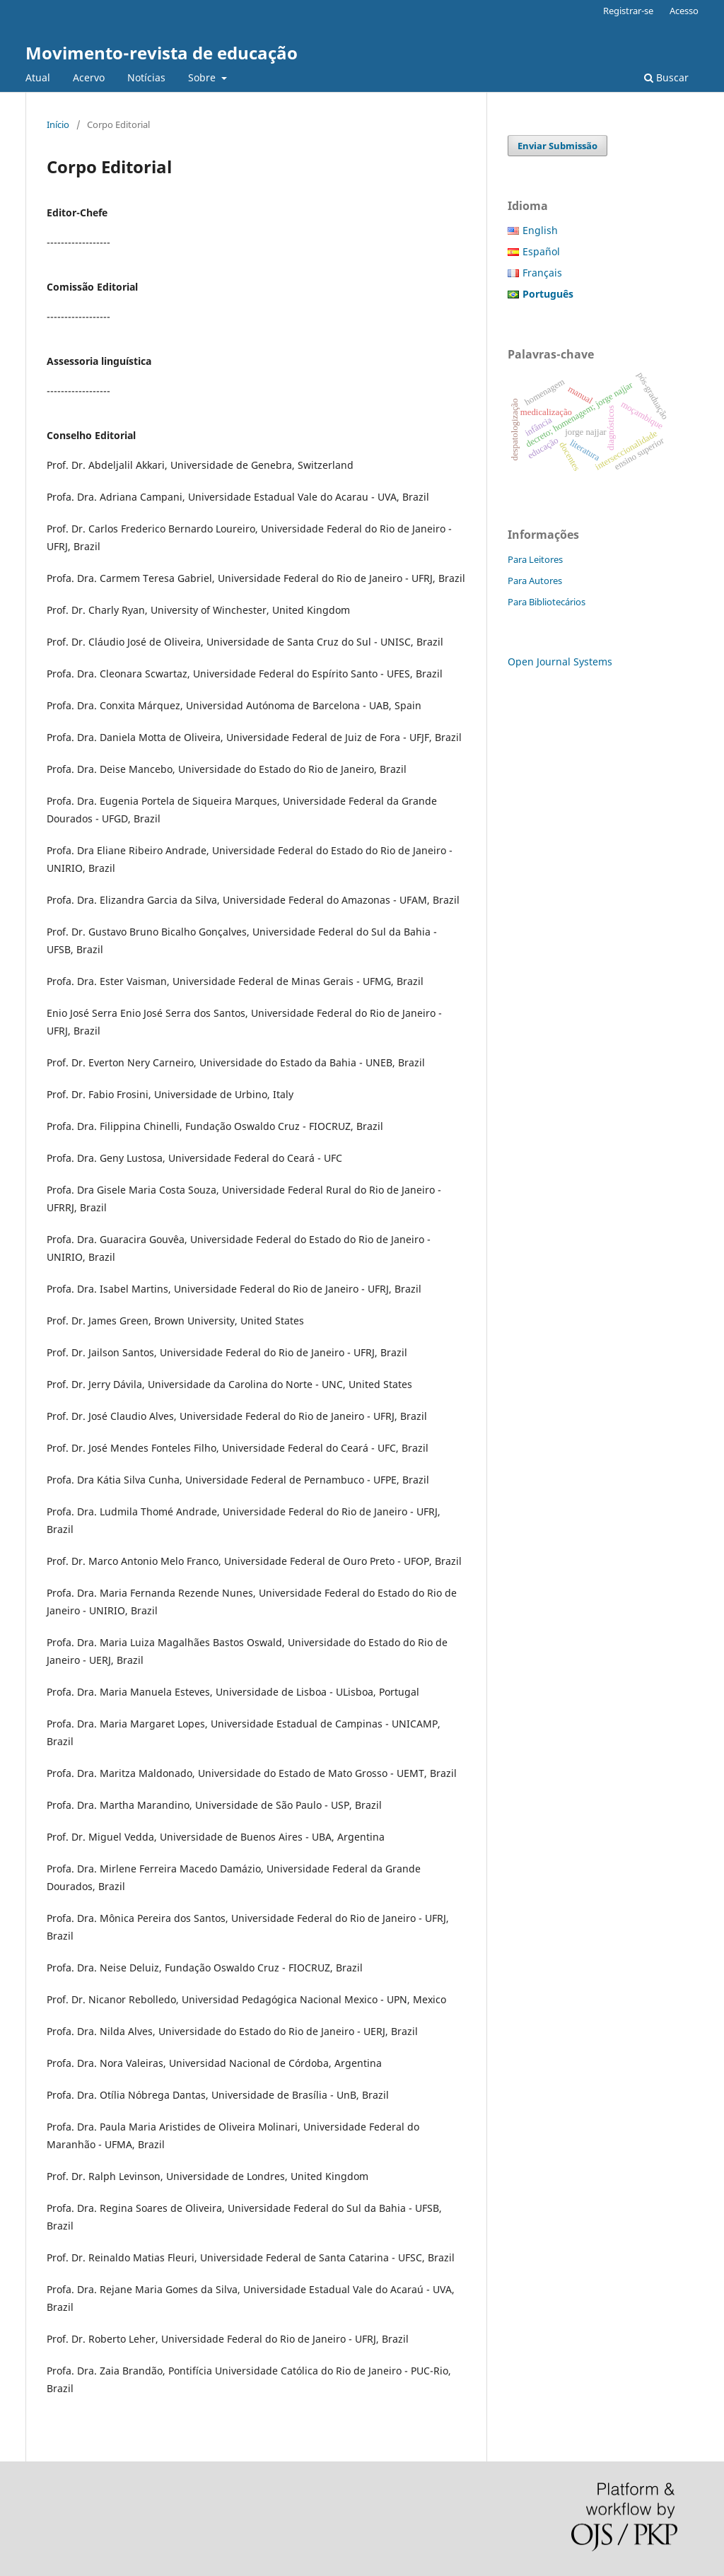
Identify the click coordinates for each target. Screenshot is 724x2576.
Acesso (684, 10)
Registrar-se (628, 10)
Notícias (146, 77)
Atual (37, 77)
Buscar (666, 77)
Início (58, 124)
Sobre (203, 77)
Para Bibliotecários (546, 601)
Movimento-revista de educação (161, 52)
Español (541, 251)
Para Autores (535, 580)
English (540, 230)
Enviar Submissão (557, 145)
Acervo (89, 77)
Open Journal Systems (560, 661)
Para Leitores (535, 559)
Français (542, 272)
